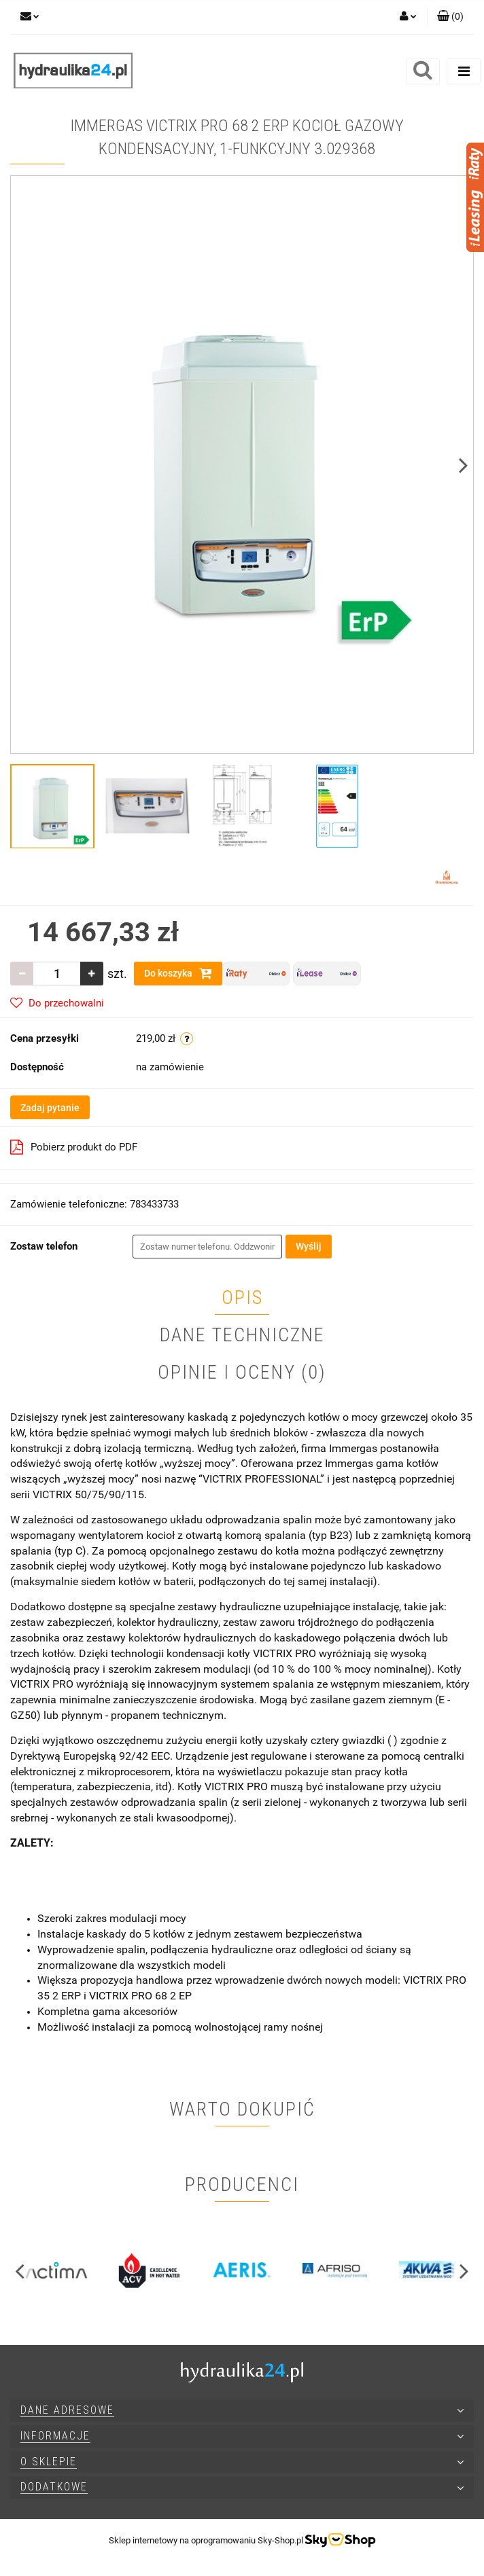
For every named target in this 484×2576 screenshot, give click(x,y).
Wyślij (309, 1246)
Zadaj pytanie (50, 1107)
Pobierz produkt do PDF (73, 1147)
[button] (450, 17)
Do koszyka (178, 973)
